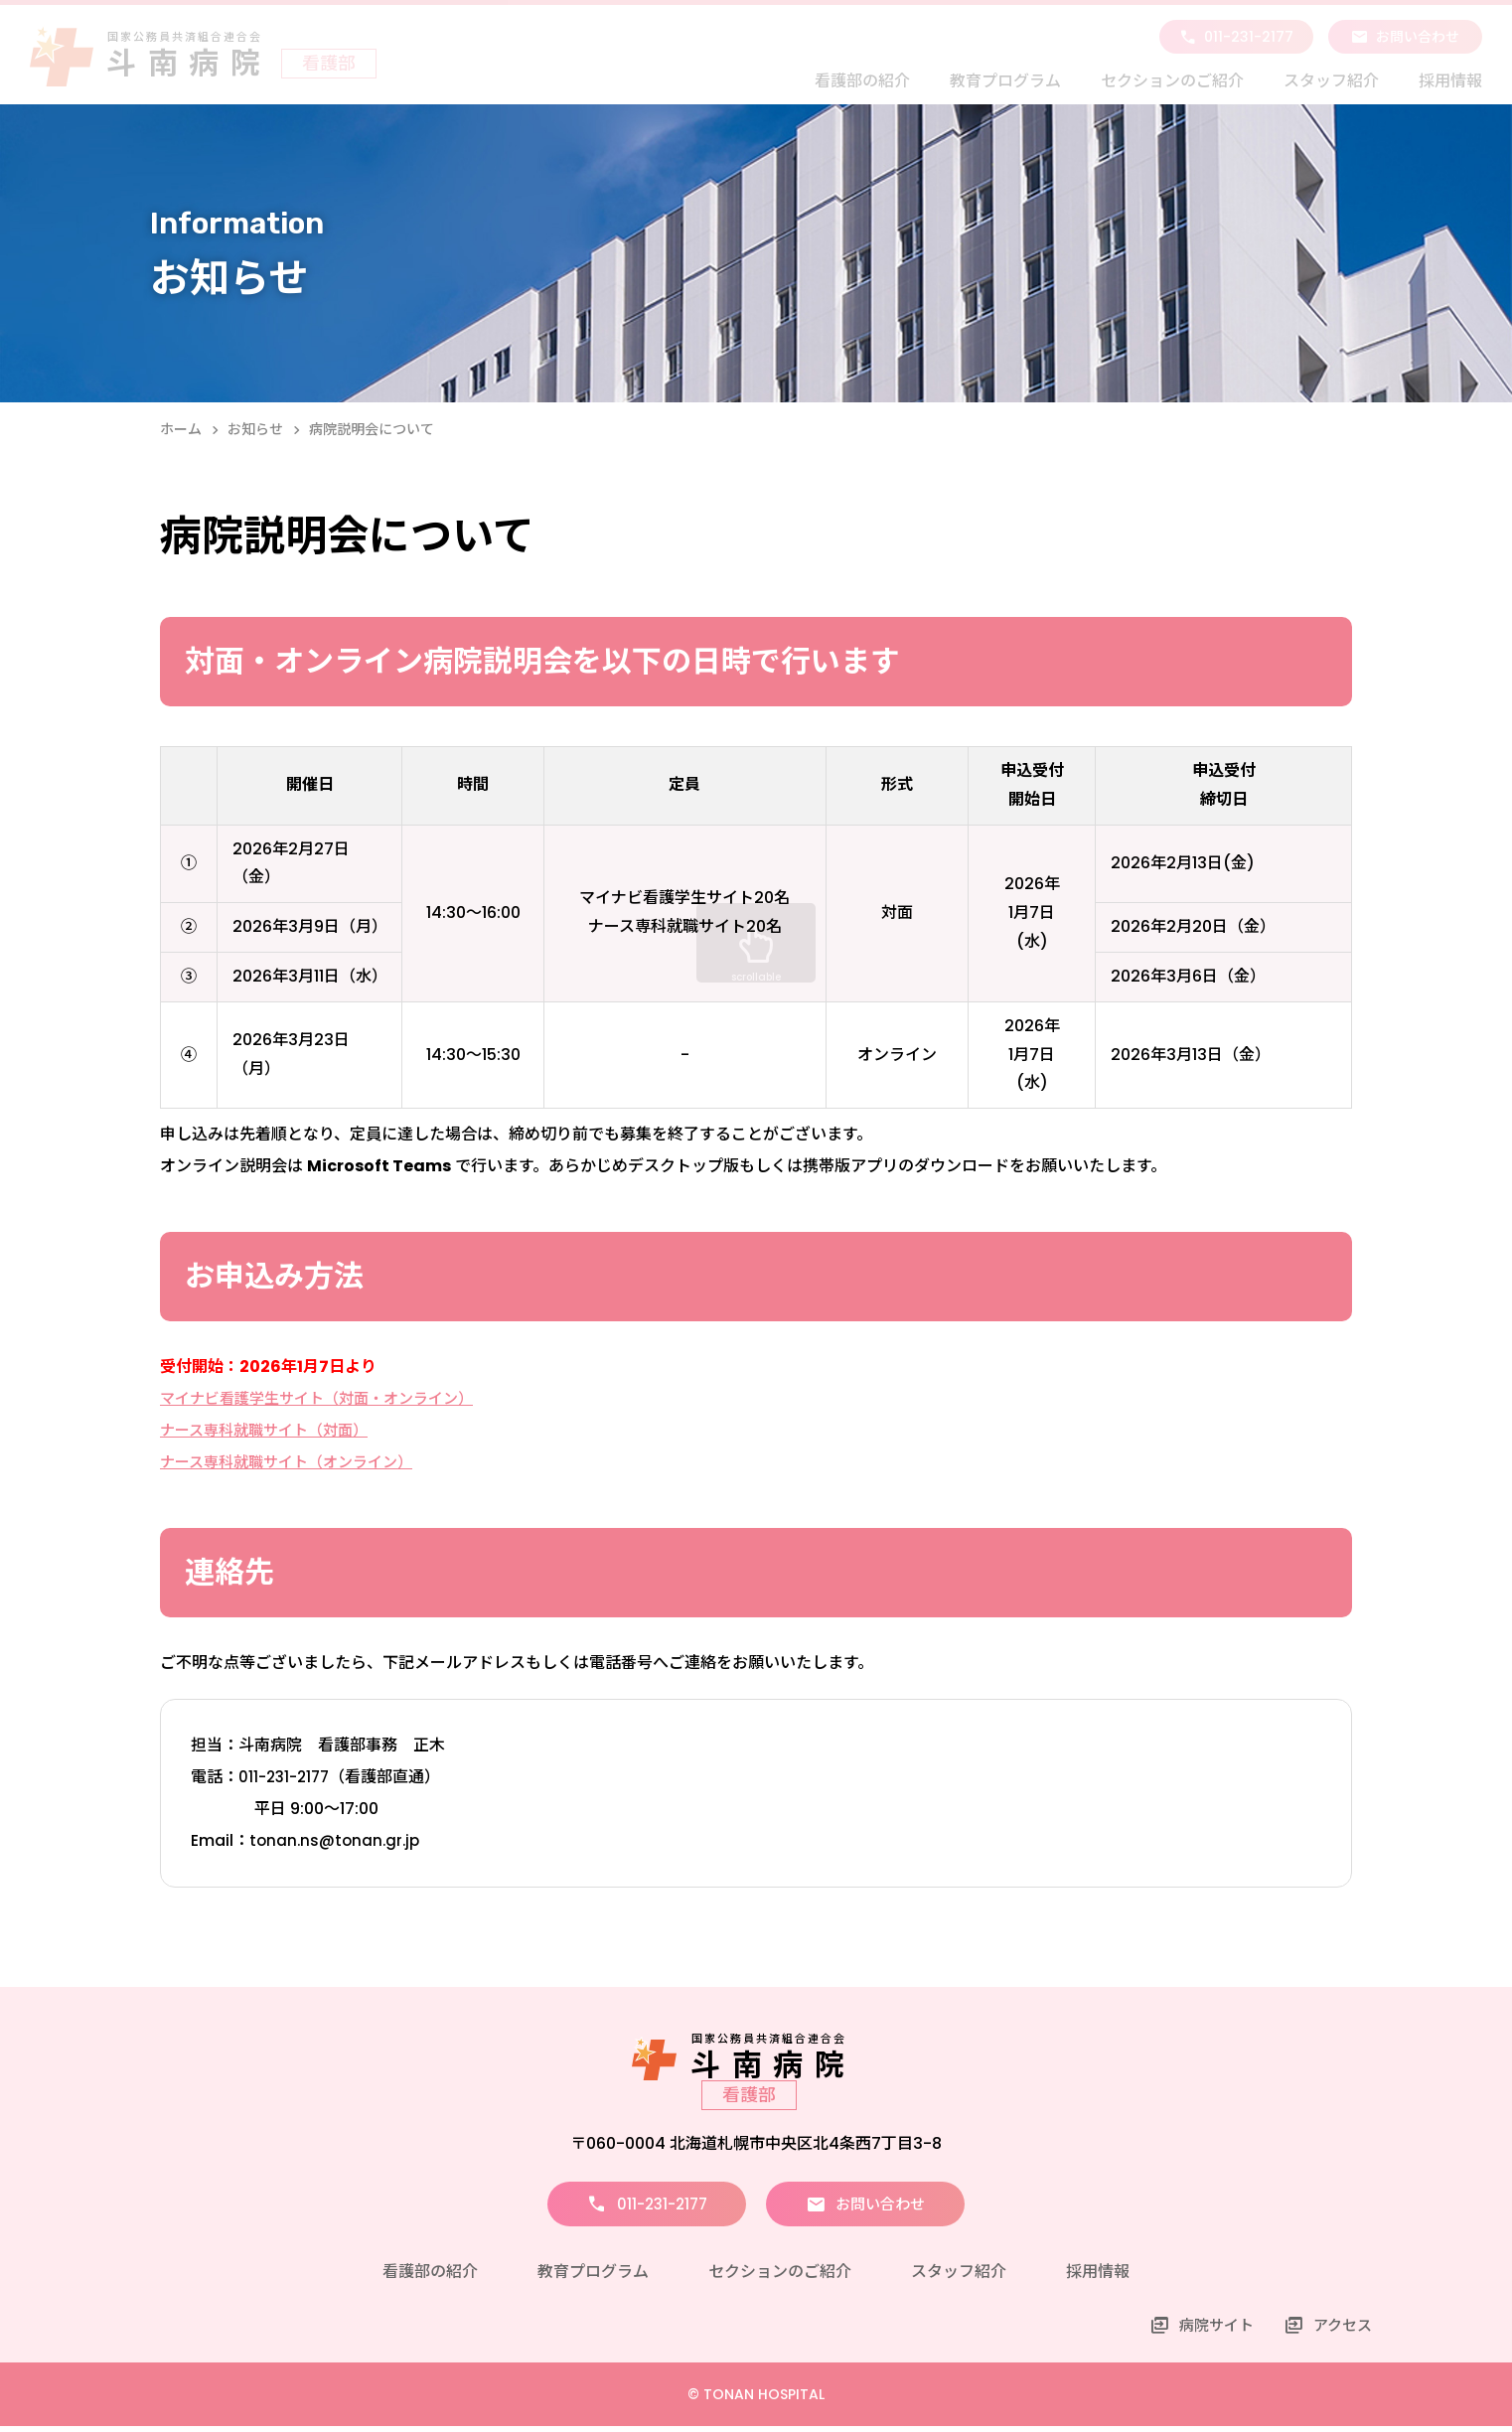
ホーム (181, 429)
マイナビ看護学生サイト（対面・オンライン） (327, 1398)
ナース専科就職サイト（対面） (270, 1430)
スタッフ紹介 (1331, 81)
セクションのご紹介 (1172, 81)
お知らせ (255, 429)
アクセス (1340, 2331)
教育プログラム (1005, 81)
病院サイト (1210, 2331)
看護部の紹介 (862, 81)
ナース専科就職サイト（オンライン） (294, 1461)
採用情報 (1450, 81)
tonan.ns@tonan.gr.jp (337, 1840)
